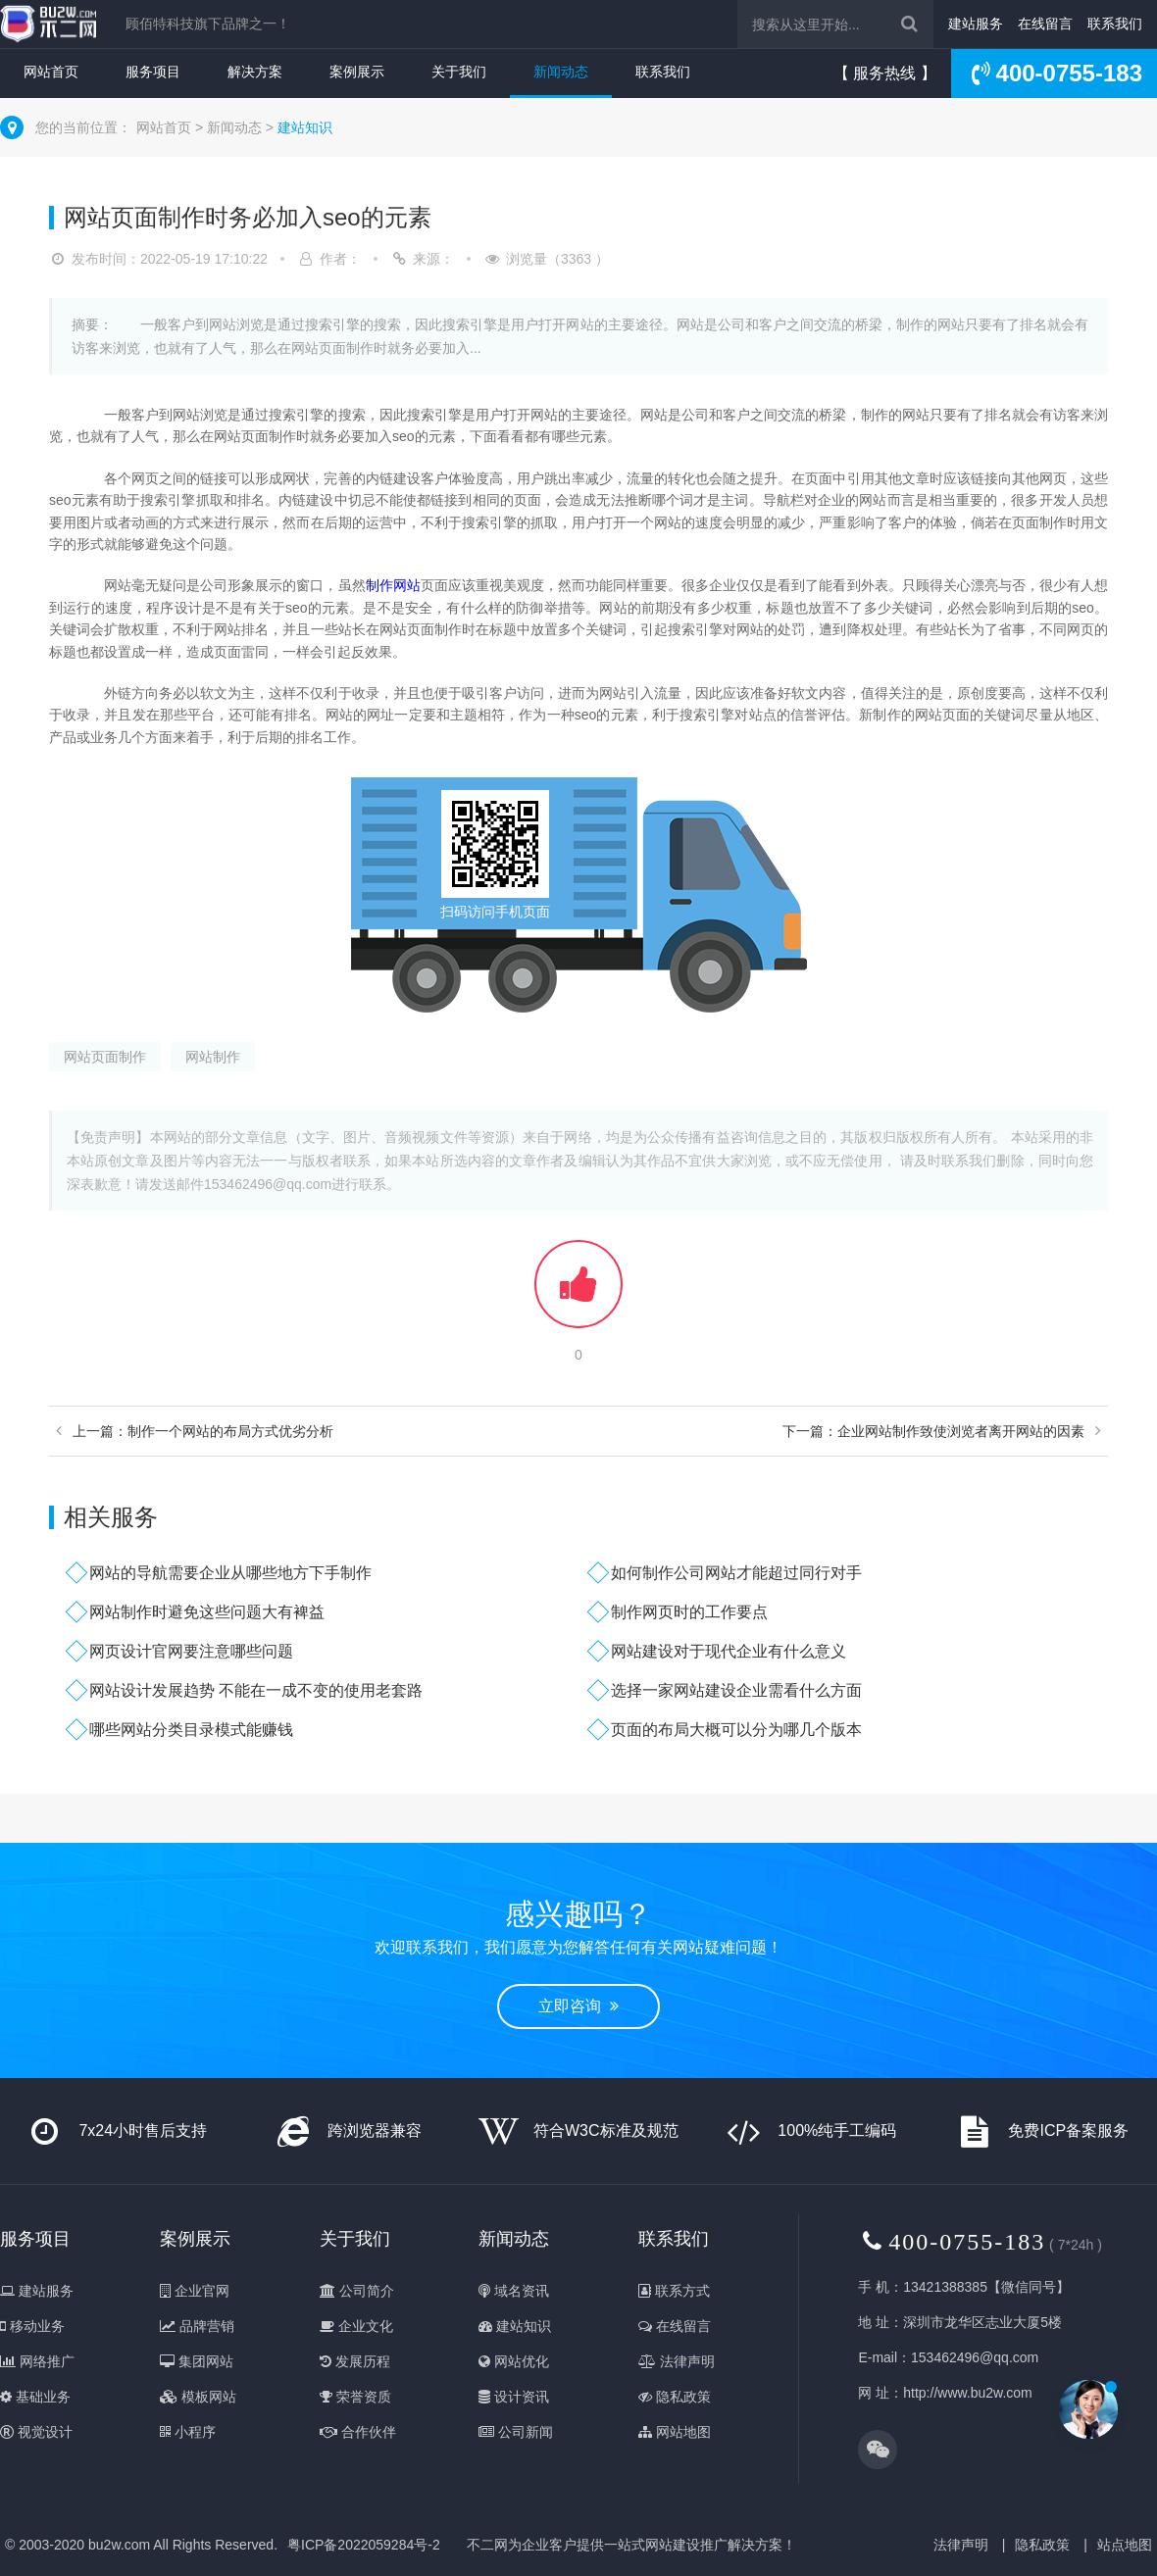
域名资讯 (513, 2291)
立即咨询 (578, 2006)
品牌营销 (197, 2326)
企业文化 (356, 2326)
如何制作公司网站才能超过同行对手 (736, 1572)
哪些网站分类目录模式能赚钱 (191, 1729)
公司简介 (357, 2291)
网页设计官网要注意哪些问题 (191, 1651)
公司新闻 (515, 2432)
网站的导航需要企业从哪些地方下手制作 (230, 1572)
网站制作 (212, 1057)
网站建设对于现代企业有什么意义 (728, 1651)
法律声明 (676, 2361)
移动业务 (32, 2326)
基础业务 (35, 2396)
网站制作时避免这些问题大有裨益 (207, 1612)
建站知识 (304, 127)
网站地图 (674, 2432)
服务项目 (153, 71)
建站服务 (975, 23)
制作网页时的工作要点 (689, 1612)
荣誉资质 (355, 2396)
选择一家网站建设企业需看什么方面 (736, 1690)
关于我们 (458, 71)
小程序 (188, 2432)
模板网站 (198, 2396)
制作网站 (393, 585)
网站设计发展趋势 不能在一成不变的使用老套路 (256, 1690)
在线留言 (1045, 23)
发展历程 (355, 2361)
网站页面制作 (105, 1057)
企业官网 (194, 2291)
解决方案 (254, 71)
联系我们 (1114, 23)
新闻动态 (560, 71)
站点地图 (1124, 2544)
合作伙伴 (358, 2432)
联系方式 (674, 2291)
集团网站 (196, 2361)
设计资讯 (513, 2396)
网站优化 (513, 2361)
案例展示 (356, 71)
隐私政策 (674, 2396)
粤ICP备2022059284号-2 (363, 2544)
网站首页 (51, 71)
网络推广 (37, 2361)
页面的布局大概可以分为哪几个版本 (736, 1729)
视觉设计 (36, 2432)
